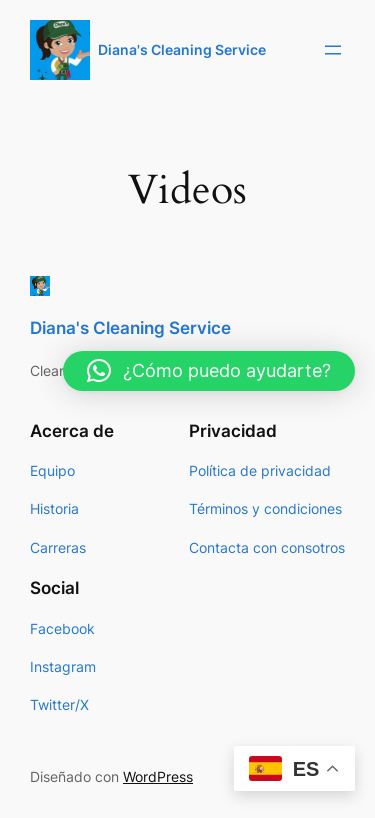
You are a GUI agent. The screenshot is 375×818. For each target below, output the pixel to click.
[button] (209, 371)
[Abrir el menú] (333, 50)
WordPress (158, 776)
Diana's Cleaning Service (182, 49)
